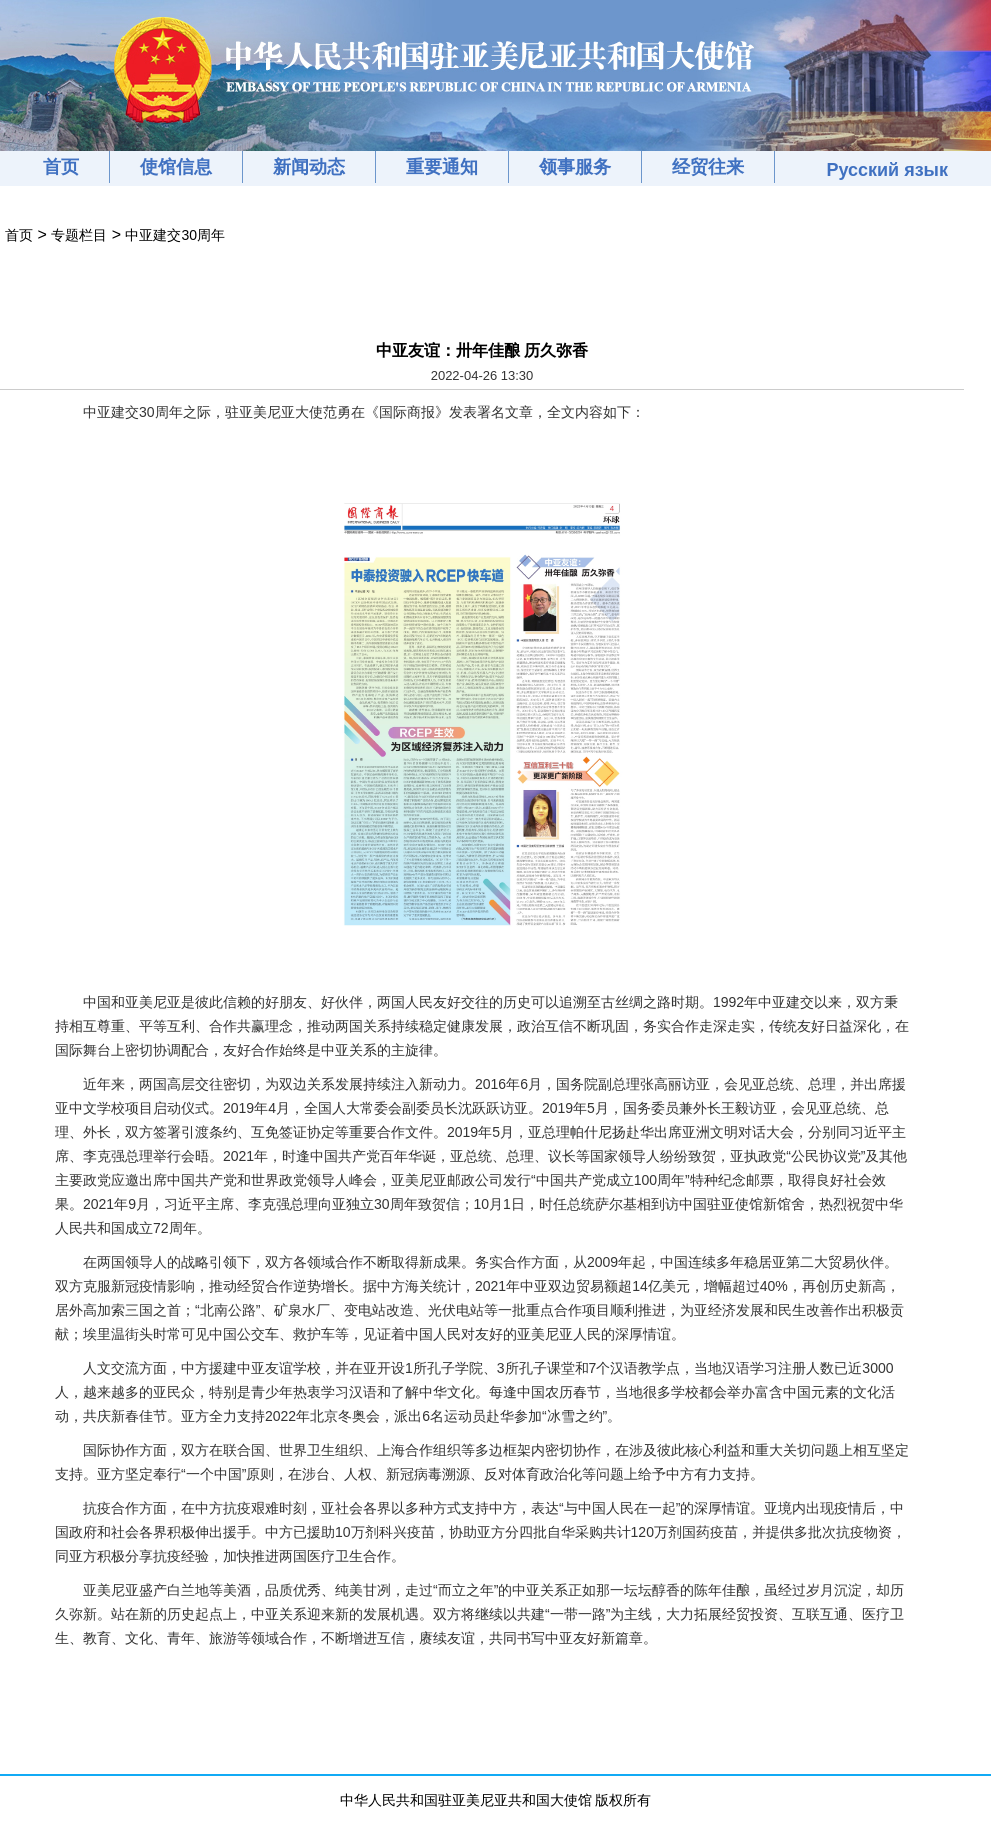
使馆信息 (176, 167)
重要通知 (442, 167)
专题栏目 (79, 235)
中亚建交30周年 (175, 235)
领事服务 (575, 167)
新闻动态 (309, 167)
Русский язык (887, 170)
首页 (61, 167)
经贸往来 (708, 167)
